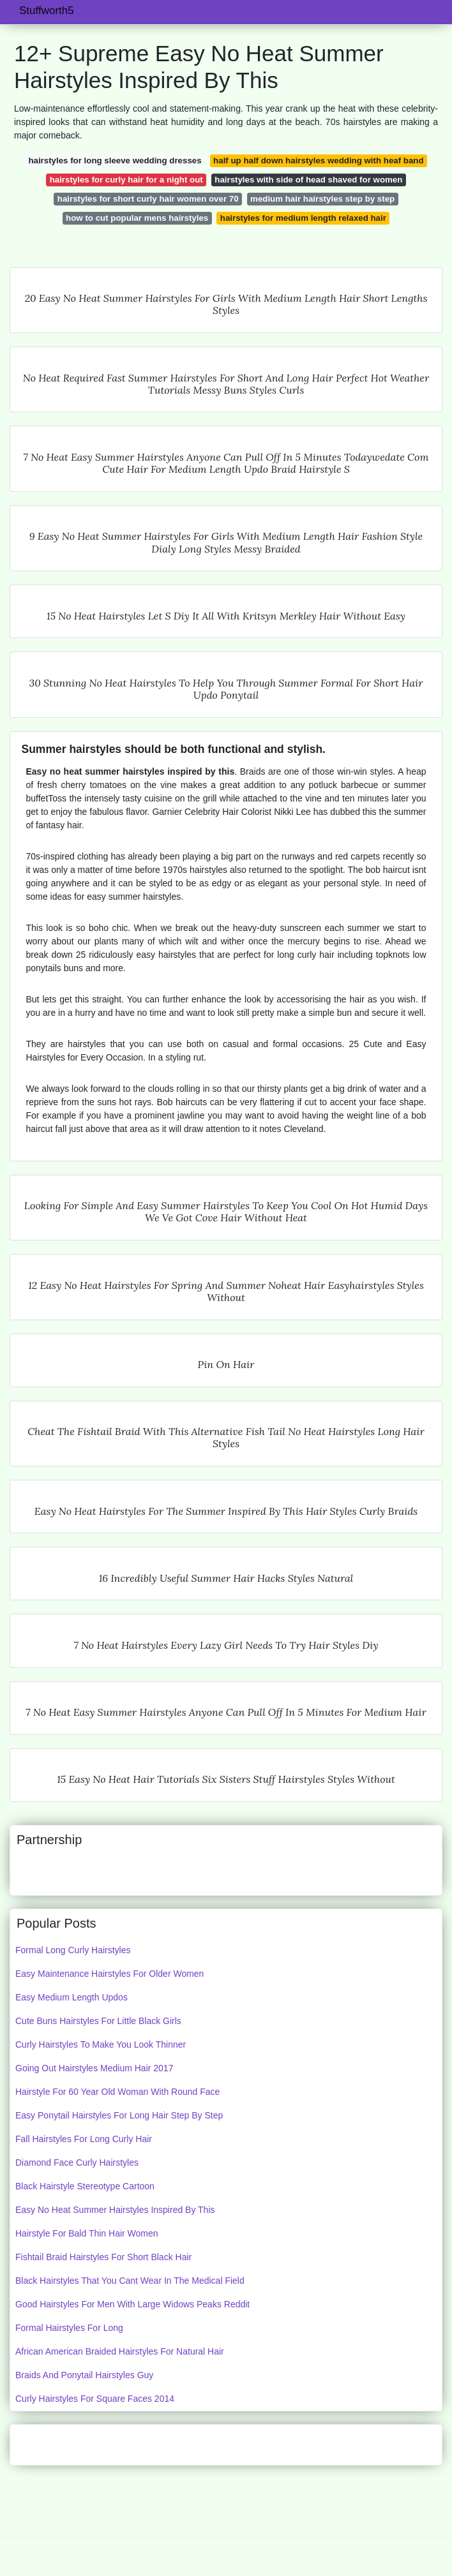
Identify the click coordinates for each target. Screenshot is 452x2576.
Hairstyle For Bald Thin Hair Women (86, 2233)
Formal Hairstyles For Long (69, 2328)
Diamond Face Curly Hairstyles (77, 2162)
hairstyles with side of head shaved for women (308, 179)
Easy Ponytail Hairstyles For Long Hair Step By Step (119, 2115)
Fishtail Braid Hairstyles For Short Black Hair (103, 2257)
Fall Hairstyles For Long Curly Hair (83, 2139)
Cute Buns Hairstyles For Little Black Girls (98, 2021)
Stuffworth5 (46, 10)
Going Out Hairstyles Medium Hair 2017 (94, 2068)
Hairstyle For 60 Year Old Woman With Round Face (117, 2092)
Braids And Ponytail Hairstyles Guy (84, 2375)
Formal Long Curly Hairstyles (73, 1950)
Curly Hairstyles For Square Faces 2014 (94, 2399)
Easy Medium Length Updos (71, 1997)
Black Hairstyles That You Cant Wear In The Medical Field (130, 2280)
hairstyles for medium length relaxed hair (303, 218)
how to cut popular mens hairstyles (137, 218)
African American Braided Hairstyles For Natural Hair (119, 2351)
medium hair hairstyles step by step (322, 199)
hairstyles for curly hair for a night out (126, 179)
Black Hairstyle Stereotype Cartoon (84, 2186)
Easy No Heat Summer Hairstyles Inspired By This (115, 2210)
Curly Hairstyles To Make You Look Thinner (100, 2044)
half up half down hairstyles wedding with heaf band (318, 160)
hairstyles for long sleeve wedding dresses (114, 160)
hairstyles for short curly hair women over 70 (148, 199)
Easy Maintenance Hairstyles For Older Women (109, 1974)
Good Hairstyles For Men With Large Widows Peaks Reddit (132, 2304)
